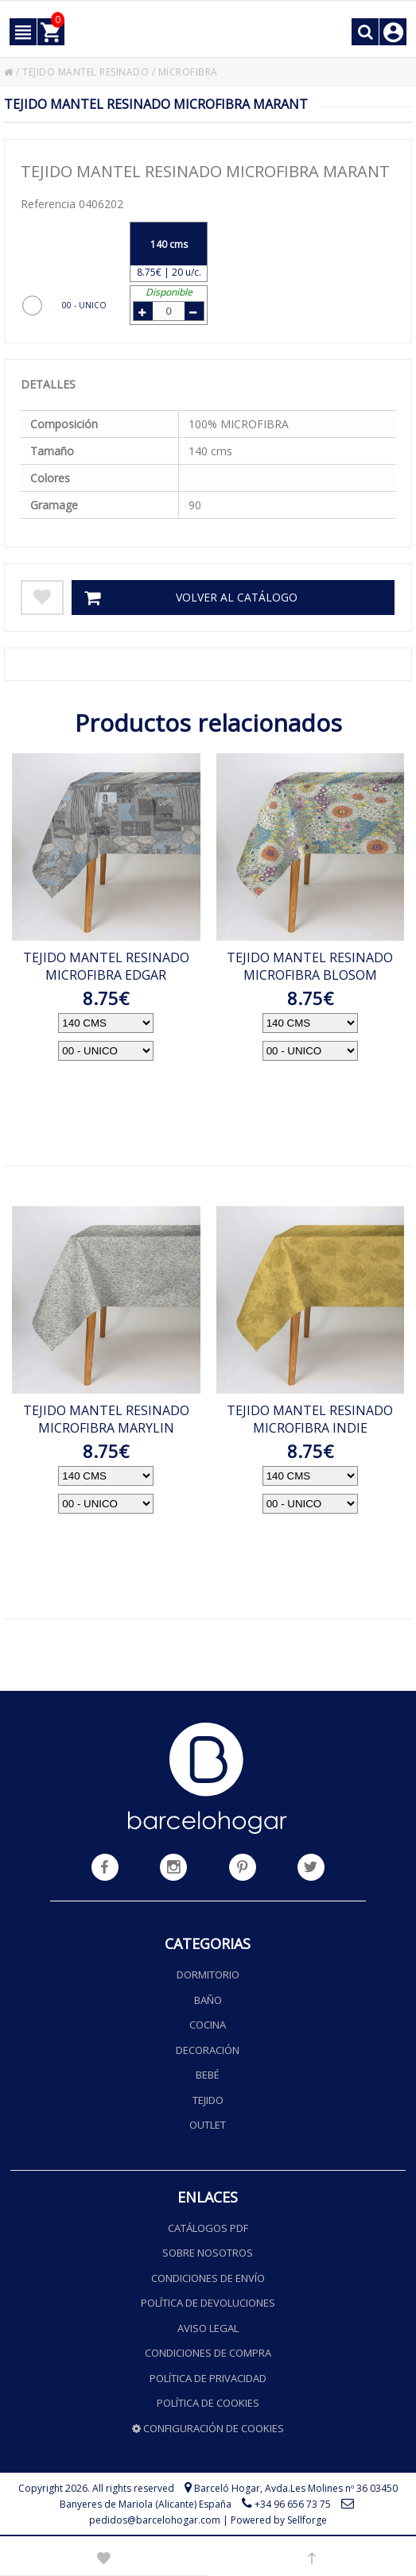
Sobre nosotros (207, 2252)
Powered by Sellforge (279, 2520)
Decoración (207, 2050)
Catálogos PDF (208, 2228)
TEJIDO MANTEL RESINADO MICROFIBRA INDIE (310, 1419)
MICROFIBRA (188, 72)
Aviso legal (208, 2328)
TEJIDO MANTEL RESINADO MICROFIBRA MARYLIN (106, 1419)
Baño (208, 2000)
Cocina (207, 2024)
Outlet (207, 2125)
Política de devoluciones (208, 2303)
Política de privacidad (208, 2378)
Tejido (208, 2100)
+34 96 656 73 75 (293, 2504)
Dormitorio (208, 1974)
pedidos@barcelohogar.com (154, 2520)
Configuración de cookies (208, 2428)
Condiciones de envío (208, 2278)
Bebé (208, 2074)
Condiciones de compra (208, 2353)
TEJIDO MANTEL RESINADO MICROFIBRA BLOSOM (310, 966)
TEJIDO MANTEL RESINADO (85, 72)
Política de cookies (208, 2403)
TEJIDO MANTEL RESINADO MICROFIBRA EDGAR (106, 966)
